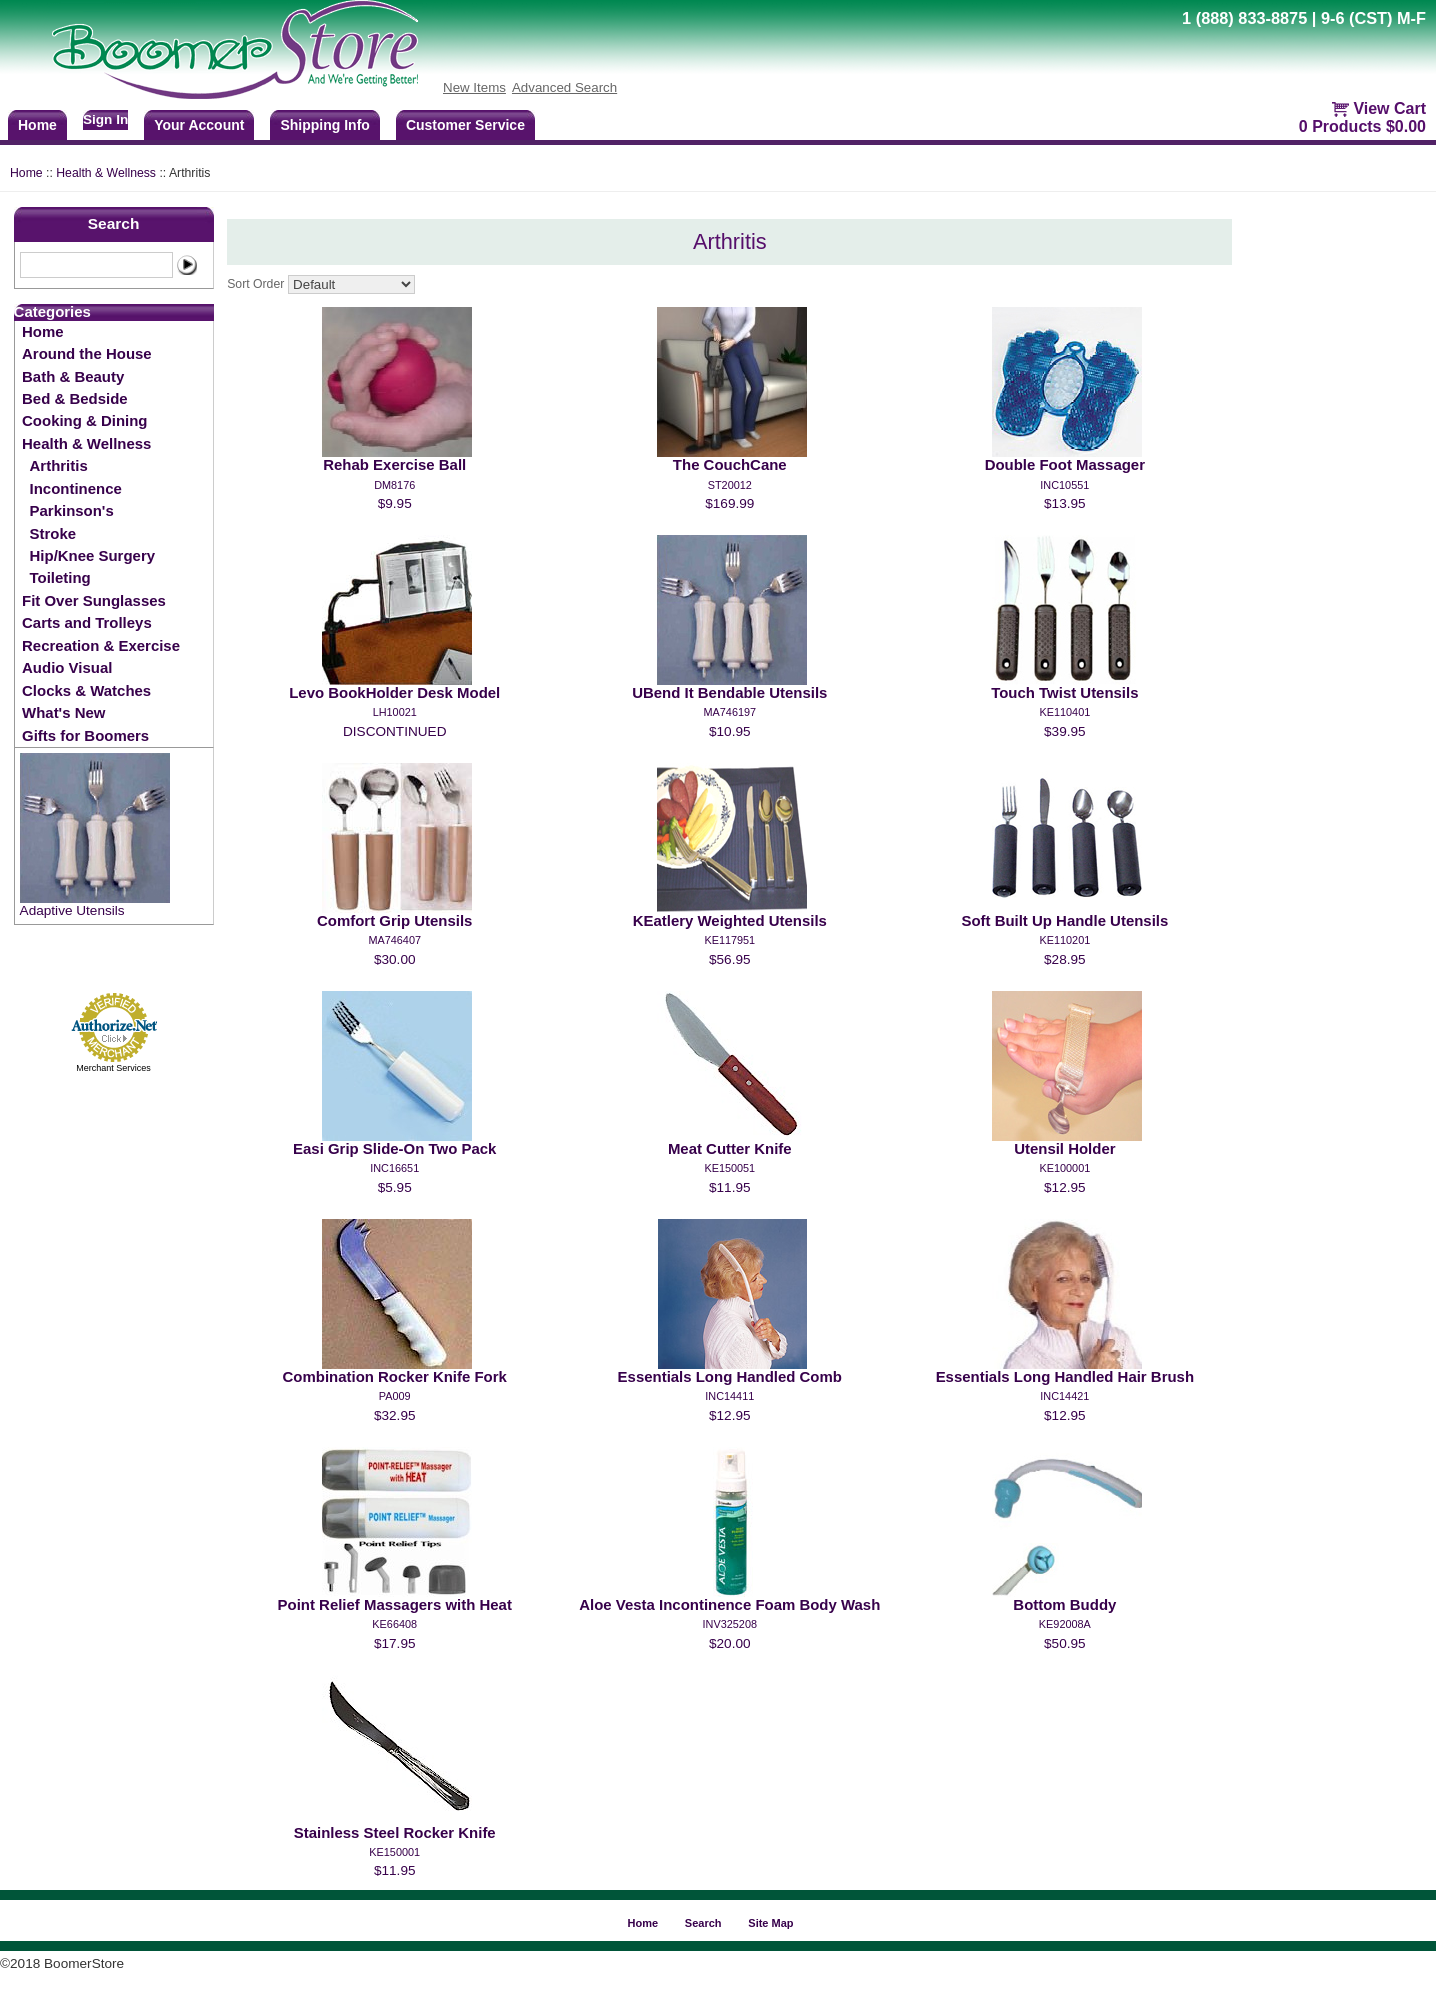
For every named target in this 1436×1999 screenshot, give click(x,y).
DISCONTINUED (394, 731)
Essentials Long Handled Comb (730, 1376)
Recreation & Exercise (101, 645)
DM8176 (394, 485)
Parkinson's (72, 510)
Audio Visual (67, 667)
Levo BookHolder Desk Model (394, 692)
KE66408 (394, 1624)
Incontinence (76, 488)
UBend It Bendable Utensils (729, 692)
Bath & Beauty (73, 376)
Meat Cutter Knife (730, 1148)
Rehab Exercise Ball (394, 464)
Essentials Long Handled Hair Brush (1065, 1376)
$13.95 (1065, 503)
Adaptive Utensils (72, 910)
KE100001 (1064, 1168)
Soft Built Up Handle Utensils (1064, 920)
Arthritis (59, 465)
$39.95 (1065, 731)
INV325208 (730, 1624)
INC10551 (1064, 485)
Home (26, 173)
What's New (63, 712)
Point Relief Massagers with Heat (395, 1604)
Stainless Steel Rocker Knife (395, 1832)
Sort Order (255, 284)
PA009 (395, 1396)
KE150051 (729, 1168)
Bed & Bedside (75, 398)
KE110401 (1064, 712)
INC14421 (1064, 1396)
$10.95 (730, 731)
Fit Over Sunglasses (94, 600)
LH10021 (395, 712)
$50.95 (1065, 1643)
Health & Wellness (106, 173)
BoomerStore (236, 50)
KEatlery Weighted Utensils (730, 920)
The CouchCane (730, 464)
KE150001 (394, 1852)
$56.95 (730, 959)
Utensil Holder (1064, 1148)
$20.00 (730, 1643)
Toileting (60, 577)
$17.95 (395, 1643)
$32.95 (395, 1415)
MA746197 (729, 712)
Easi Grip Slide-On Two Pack (394, 1148)
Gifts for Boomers (85, 735)
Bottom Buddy (1064, 1604)
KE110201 (1064, 940)
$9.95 (395, 503)
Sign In (105, 119)
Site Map (770, 1923)
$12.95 (1065, 1187)
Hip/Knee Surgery (92, 555)
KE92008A (1065, 1624)
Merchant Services (113, 1068)
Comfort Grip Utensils (394, 920)
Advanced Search (564, 87)
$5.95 (395, 1187)
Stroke (53, 533)
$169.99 (729, 503)
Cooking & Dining (84, 420)
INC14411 (729, 1396)
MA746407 (394, 940)
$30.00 (395, 959)
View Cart (1389, 108)
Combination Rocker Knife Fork (395, 1376)
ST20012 (730, 485)
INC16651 (394, 1168)
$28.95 (1065, 959)
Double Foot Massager (1065, 464)
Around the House (87, 353)
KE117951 (729, 940)
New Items (474, 87)
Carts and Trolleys (87, 622)
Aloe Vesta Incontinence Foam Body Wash (729, 1604)
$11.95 (730, 1187)
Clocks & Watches (86, 690)
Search (114, 223)
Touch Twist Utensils (1064, 692)
